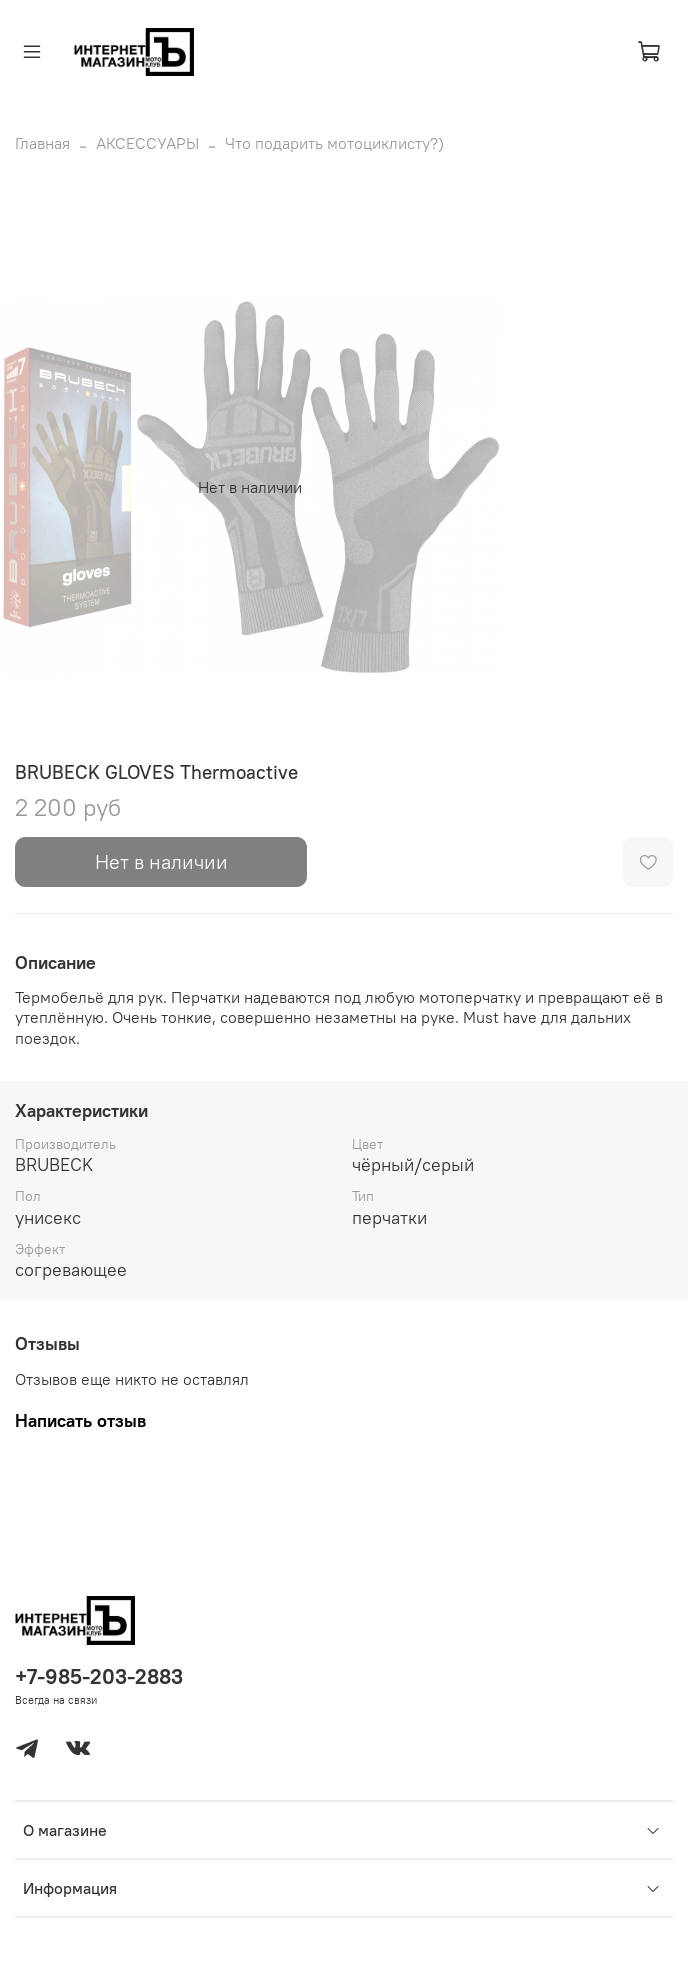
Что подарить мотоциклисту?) (334, 143)
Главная (42, 143)
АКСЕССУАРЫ (147, 143)
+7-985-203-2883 (99, 1676)
